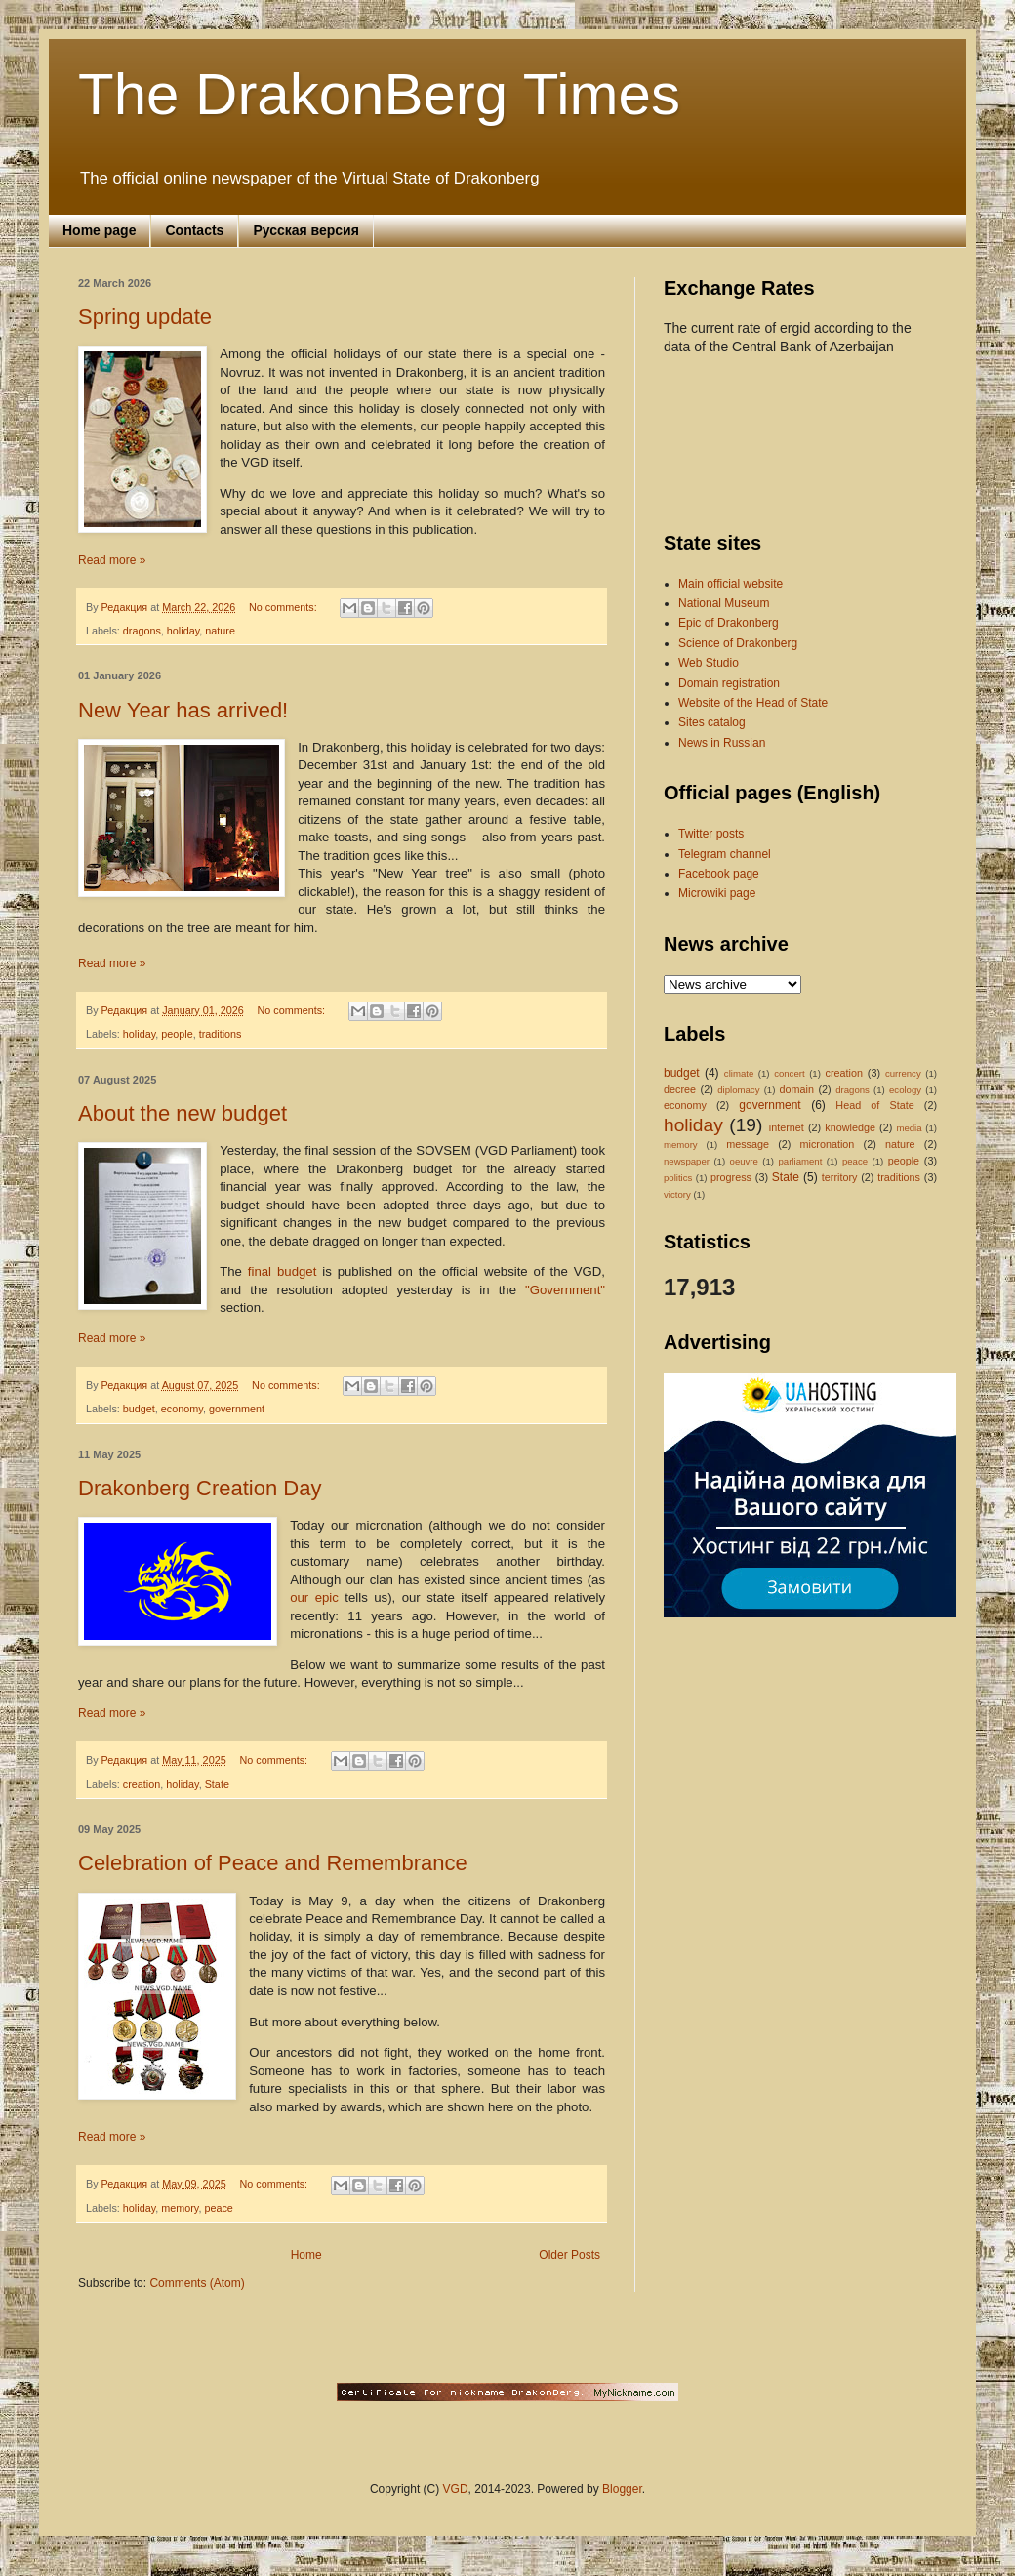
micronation (827, 1144)
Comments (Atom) (196, 2283)
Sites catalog (712, 722)
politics (678, 1177)
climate (738, 1073)
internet (786, 1127)
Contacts (194, 230)
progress (730, 1177)
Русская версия (306, 230)
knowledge (850, 1127)
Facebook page (718, 873)
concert (789, 1073)
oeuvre (744, 1161)
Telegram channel (724, 854)
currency (903, 1073)
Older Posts (569, 2255)
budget (139, 1408)
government (236, 1408)
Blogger (622, 2489)
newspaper (687, 1161)
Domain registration (729, 683)
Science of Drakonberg (737, 643)
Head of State (874, 1105)
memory (179, 2208)
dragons (142, 630)
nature (220, 630)
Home (306, 2255)
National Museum (723, 603)
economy (182, 1408)
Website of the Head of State (753, 703)
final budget (282, 1271)
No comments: (284, 607)
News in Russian (721, 743)
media (908, 1128)
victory (677, 1194)
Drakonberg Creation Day (199, 1488)
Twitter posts (711, 833)
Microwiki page (716, 893)
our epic (314, 1597)
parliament (801, 1161)
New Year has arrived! (183, 710)
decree (680, 1089)
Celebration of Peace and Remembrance (272, 1863)
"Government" (565, 1290)
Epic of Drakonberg (728, 623)
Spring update (145, 317)
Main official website (730, 584)
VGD (455, 2489)
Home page (99, 230)
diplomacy (738, 1089)
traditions (220, 1034)
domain (797, 1089)
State (217, 1784)
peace (218, 2208)
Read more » (111, 560)
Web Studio (708, 663)
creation (141, 1784)
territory (840, 1177)
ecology (905, 1089)
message (747, 1144)
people (176, 1034)
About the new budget (182, 1113)
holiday (183, 630)
